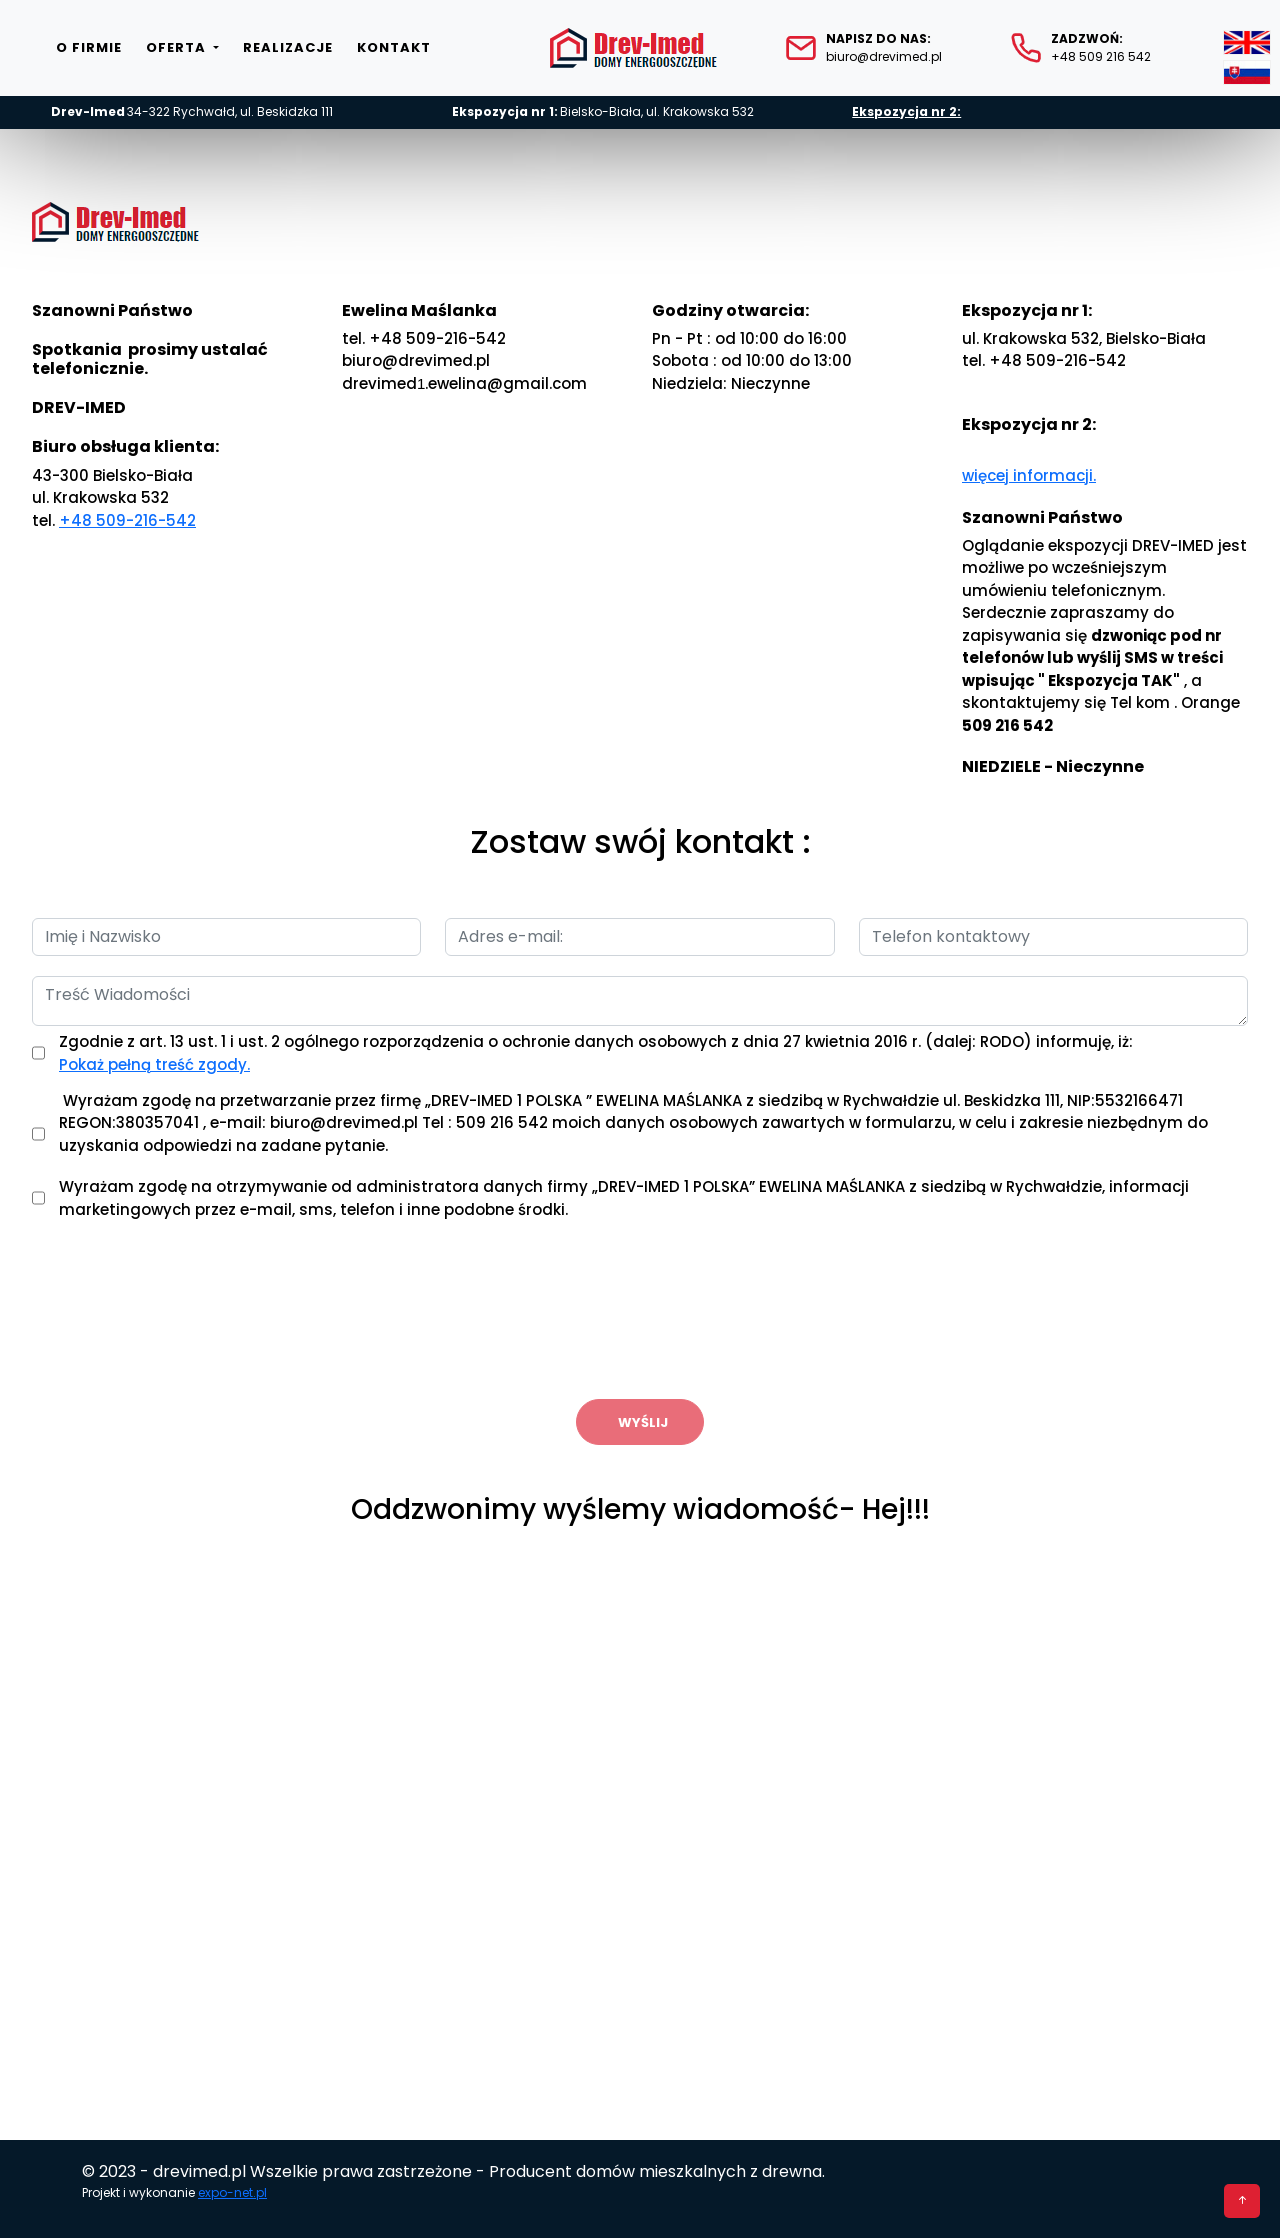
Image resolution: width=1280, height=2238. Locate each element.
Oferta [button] (178, 47)
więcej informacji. (1029, 475)
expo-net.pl (232, 2192)
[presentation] (640, 1312)
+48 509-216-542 (127, 520)
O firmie (89, 47)
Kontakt (394, 47)
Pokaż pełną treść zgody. (154, 1064)
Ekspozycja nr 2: (906, 111)
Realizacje (288, 47)
